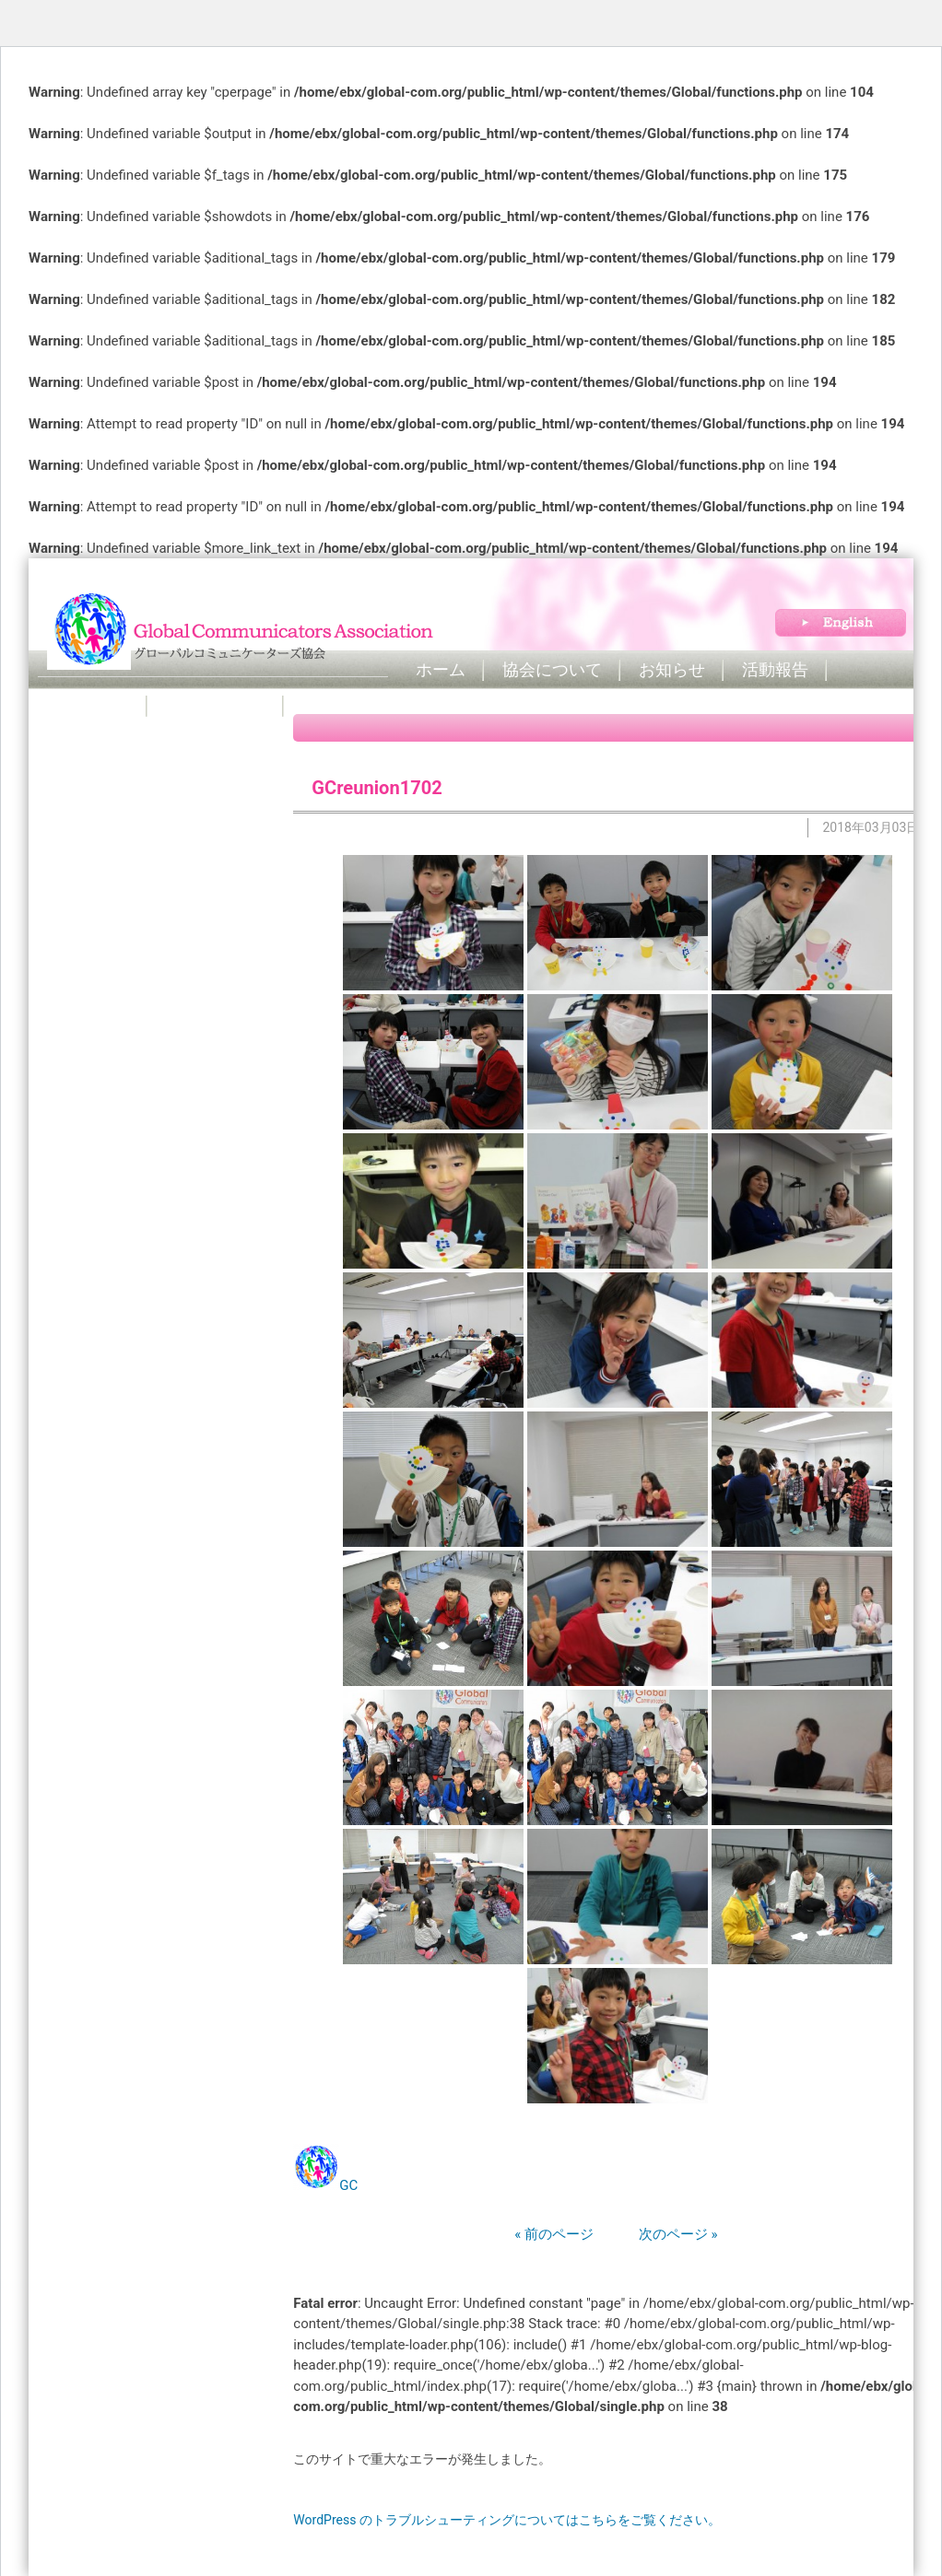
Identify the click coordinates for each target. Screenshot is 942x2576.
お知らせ (672, 670)
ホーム (440, 670)
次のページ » (657, 2234)
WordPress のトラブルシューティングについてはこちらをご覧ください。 (507, 2519)
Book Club (92, 706)
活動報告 (775, 670)
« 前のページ (554, 2234)
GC (348, 2185)
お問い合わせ (215, 706)
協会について (552, 670)
